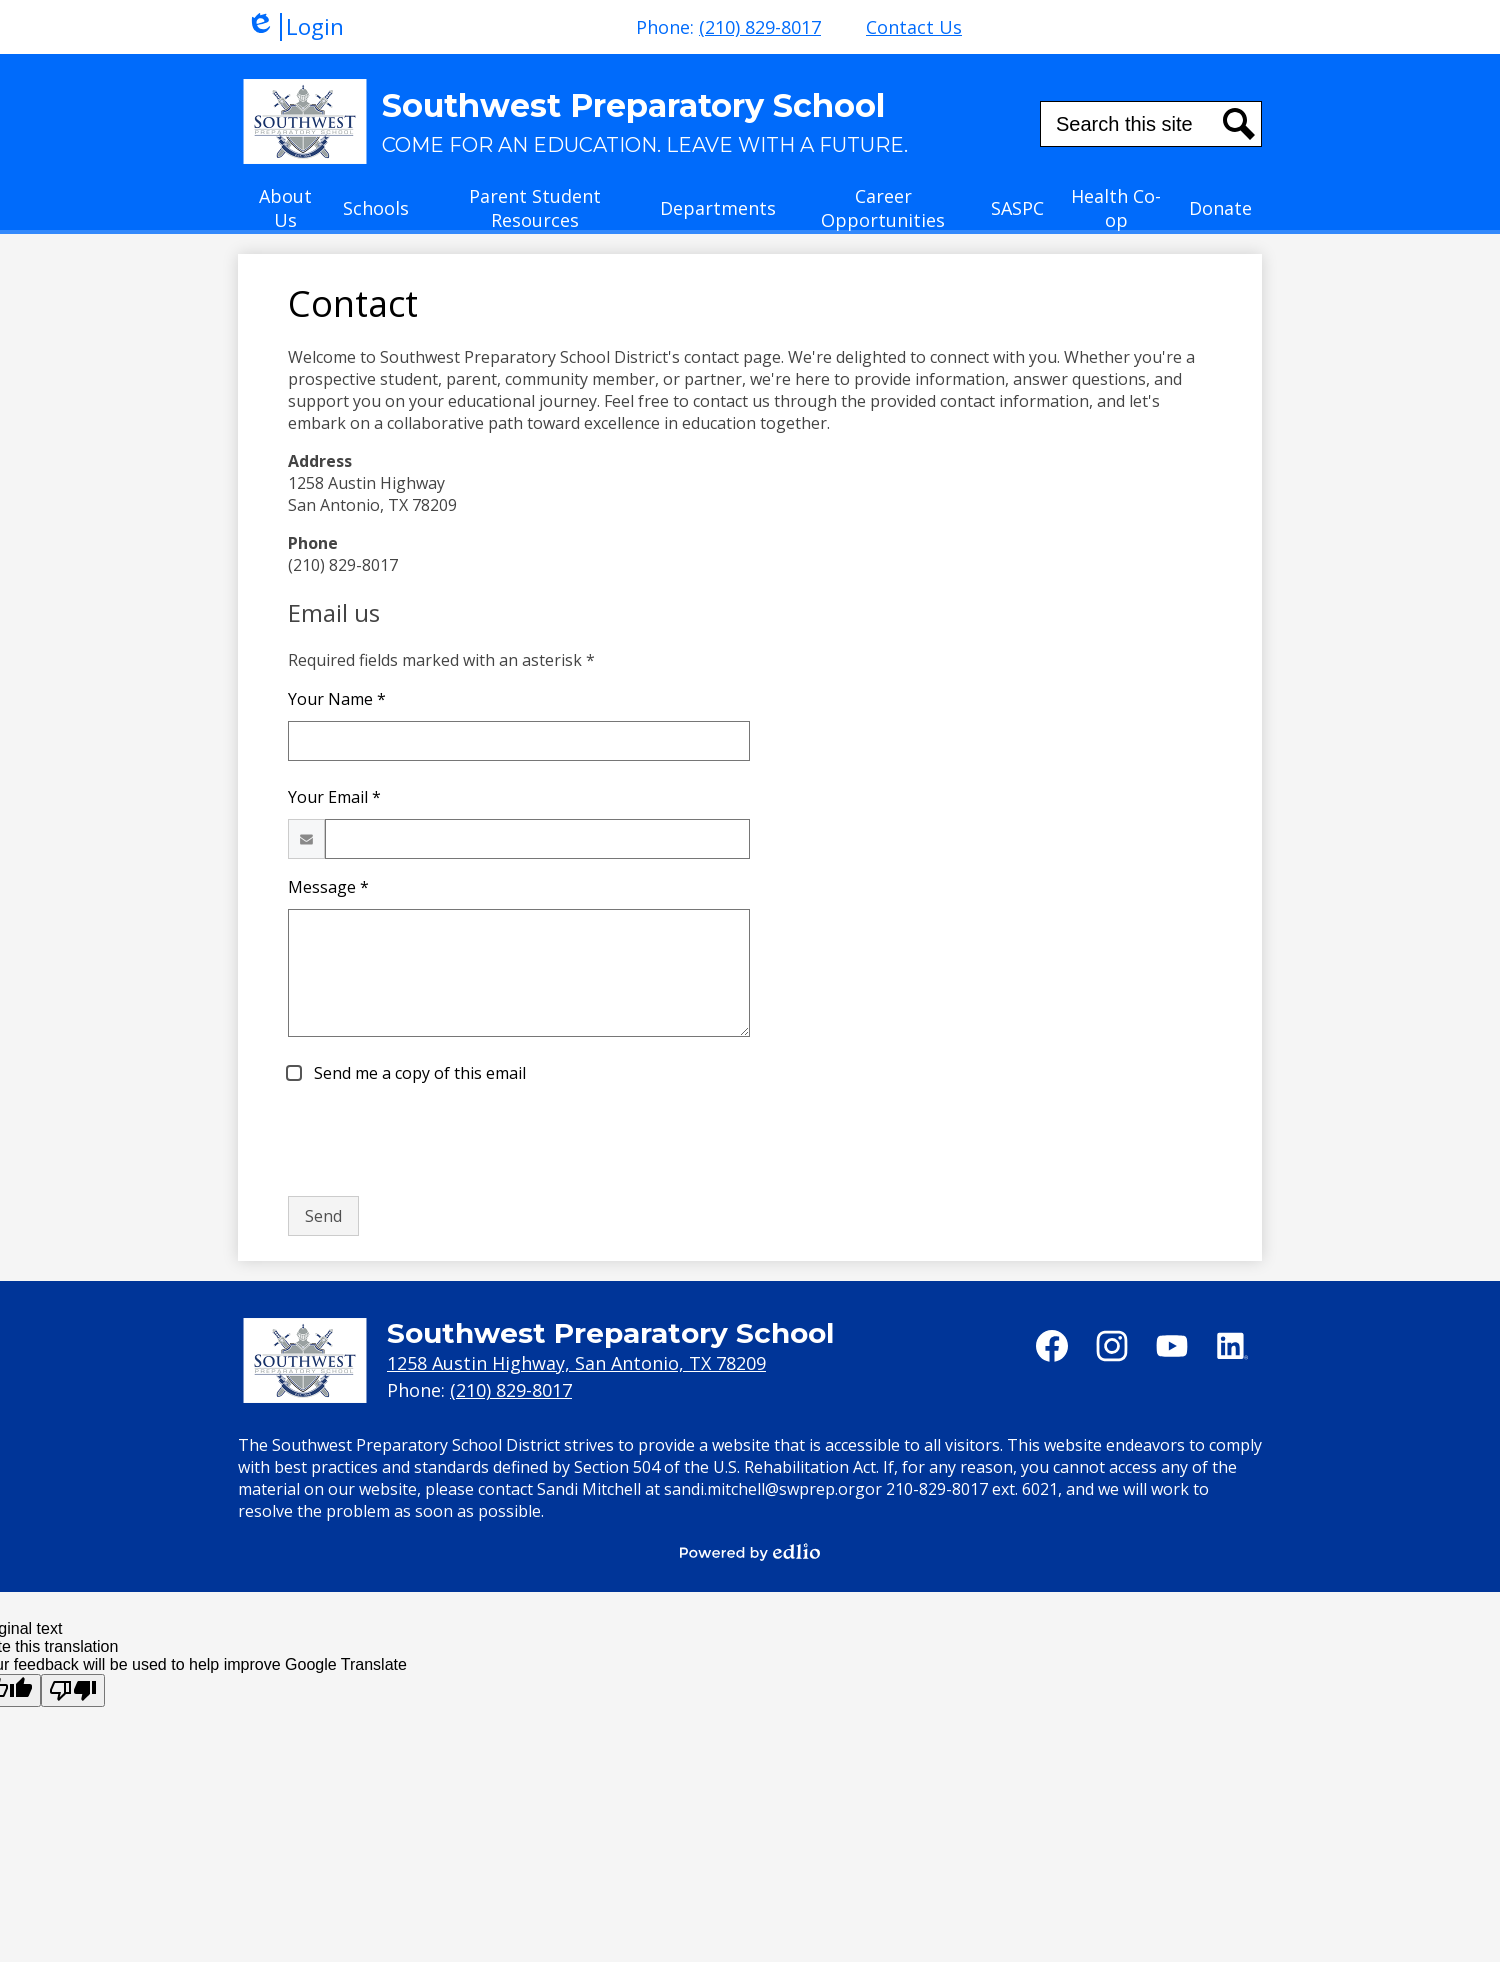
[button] (285, 214)
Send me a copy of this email (418, 1073)
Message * (328, 887)
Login (295, 27)
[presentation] (440, 1141)
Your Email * (334, 797)
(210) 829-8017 (760, 27)
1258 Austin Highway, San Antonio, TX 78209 (576, 1363)
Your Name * (337, 699)
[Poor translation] (73, 1690)
